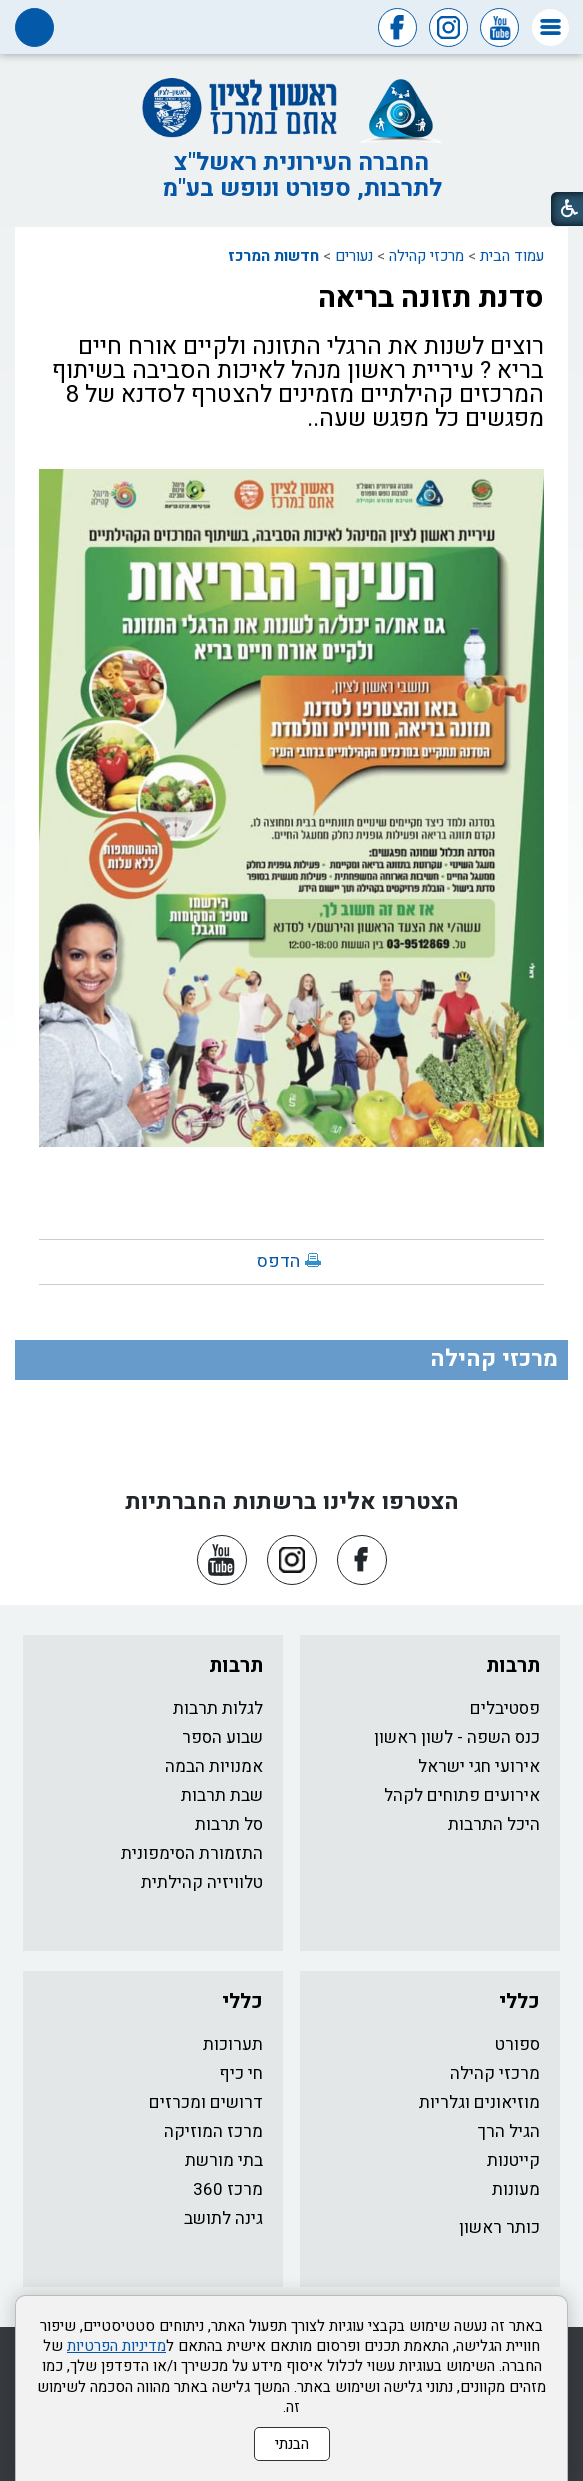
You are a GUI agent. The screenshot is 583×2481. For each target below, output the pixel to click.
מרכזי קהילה (426, 256)
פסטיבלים (505, 1708)
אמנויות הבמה (214, 1766)
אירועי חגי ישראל (479, 1766)
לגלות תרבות (218, 1708)
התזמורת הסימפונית (192, 1853)
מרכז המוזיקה (213, 2131)
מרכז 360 (228, 2189)
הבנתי (292, 2444)
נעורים (354, 256)
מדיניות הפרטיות (116, 2346)
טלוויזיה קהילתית (202, 1882)
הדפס (278, 1261)
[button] (550, 27)
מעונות (516, 2189)
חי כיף (241, 2073)
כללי (519, 2001)
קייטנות (513, 2160)
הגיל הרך (509, 2131)
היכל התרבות (494, 1824)
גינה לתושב (223, 2218)
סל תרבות (229, 1824)
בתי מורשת (224, 2160)
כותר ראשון (499, 2227)
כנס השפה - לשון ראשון (457, 1737)
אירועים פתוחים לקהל (462, 1795)
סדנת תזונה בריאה (431, 298)
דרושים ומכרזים (206, 2102)
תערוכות (233, 2044)
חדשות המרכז (273, 256)
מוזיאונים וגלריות (479, 2102)
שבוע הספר (222, 1737)
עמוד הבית (512, 256)
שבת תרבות (222, 1795)
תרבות (513, 1665)
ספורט (517, 2044)
